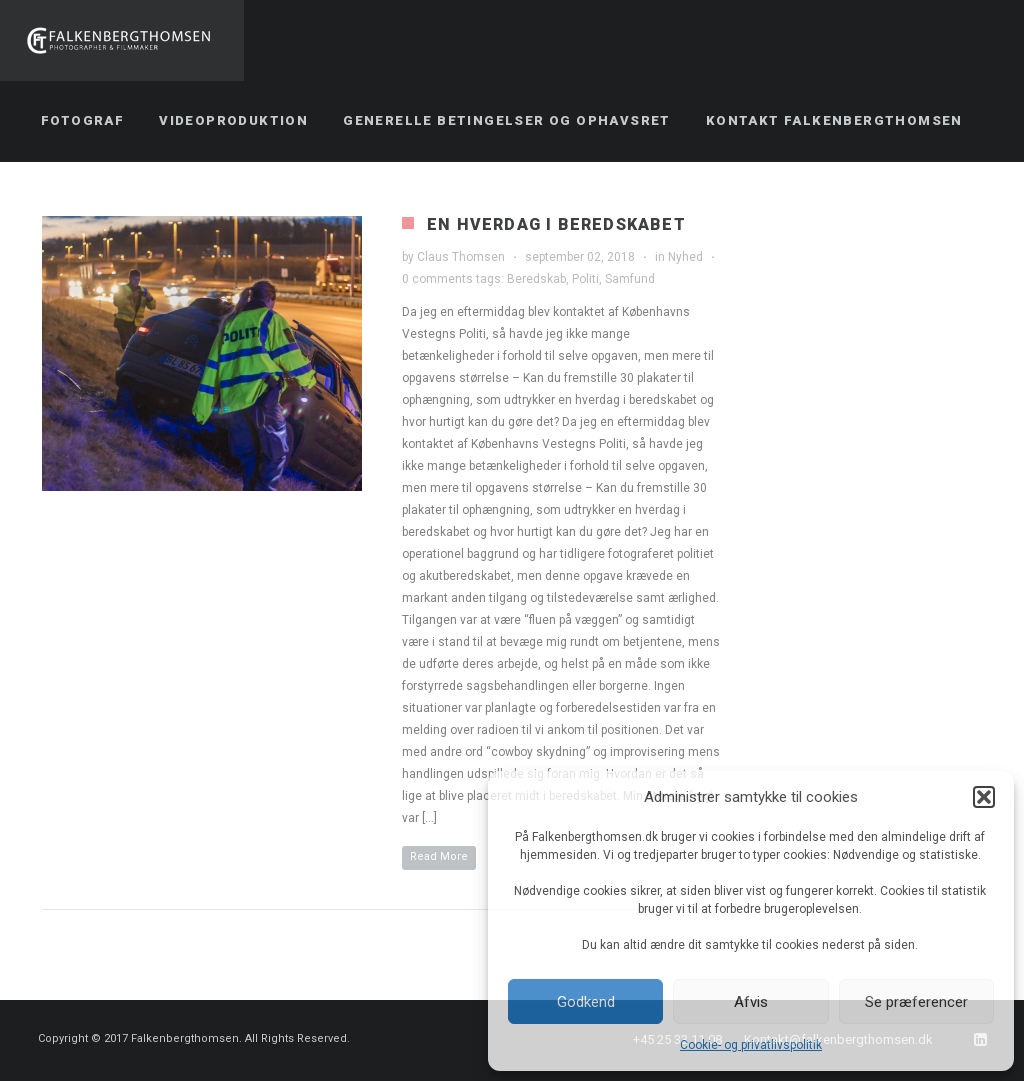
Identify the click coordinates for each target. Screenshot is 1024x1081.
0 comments (437, 279)
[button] (984, 797)
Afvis (751, 1002)
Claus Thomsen (461, 257)
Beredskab (536, 279)
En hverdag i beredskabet (556, 224)
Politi (585, 279)
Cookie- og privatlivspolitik (751, 1045)
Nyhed (685, 257)
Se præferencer (916, 1002)
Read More (439, 856)
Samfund (630, 279)
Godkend (586, 1002)
